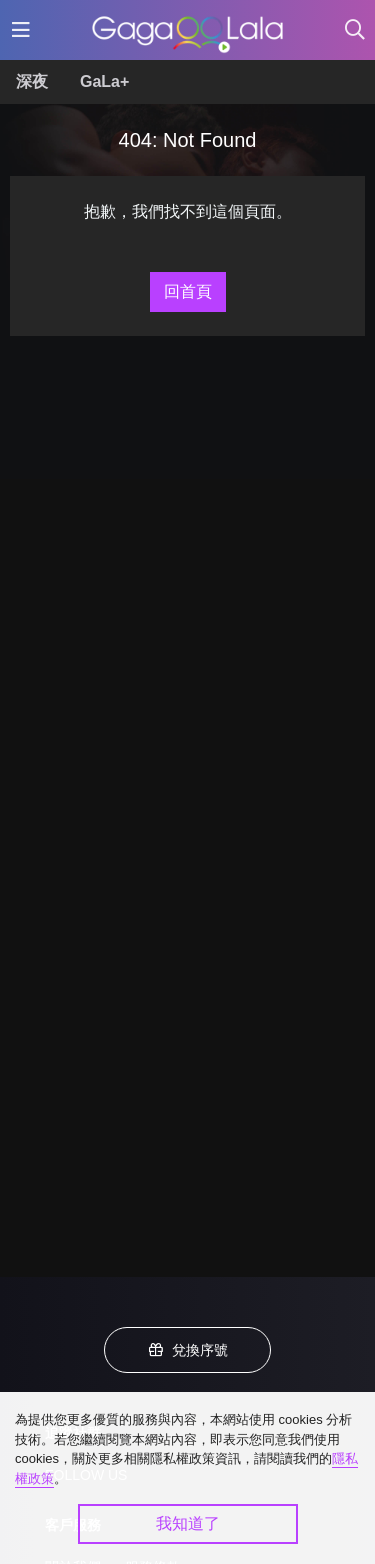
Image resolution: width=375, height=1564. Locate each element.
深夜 (32, 81)
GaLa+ (104, 81)
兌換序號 (188, 1350)
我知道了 (188, 1523)
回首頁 (188, 291)
